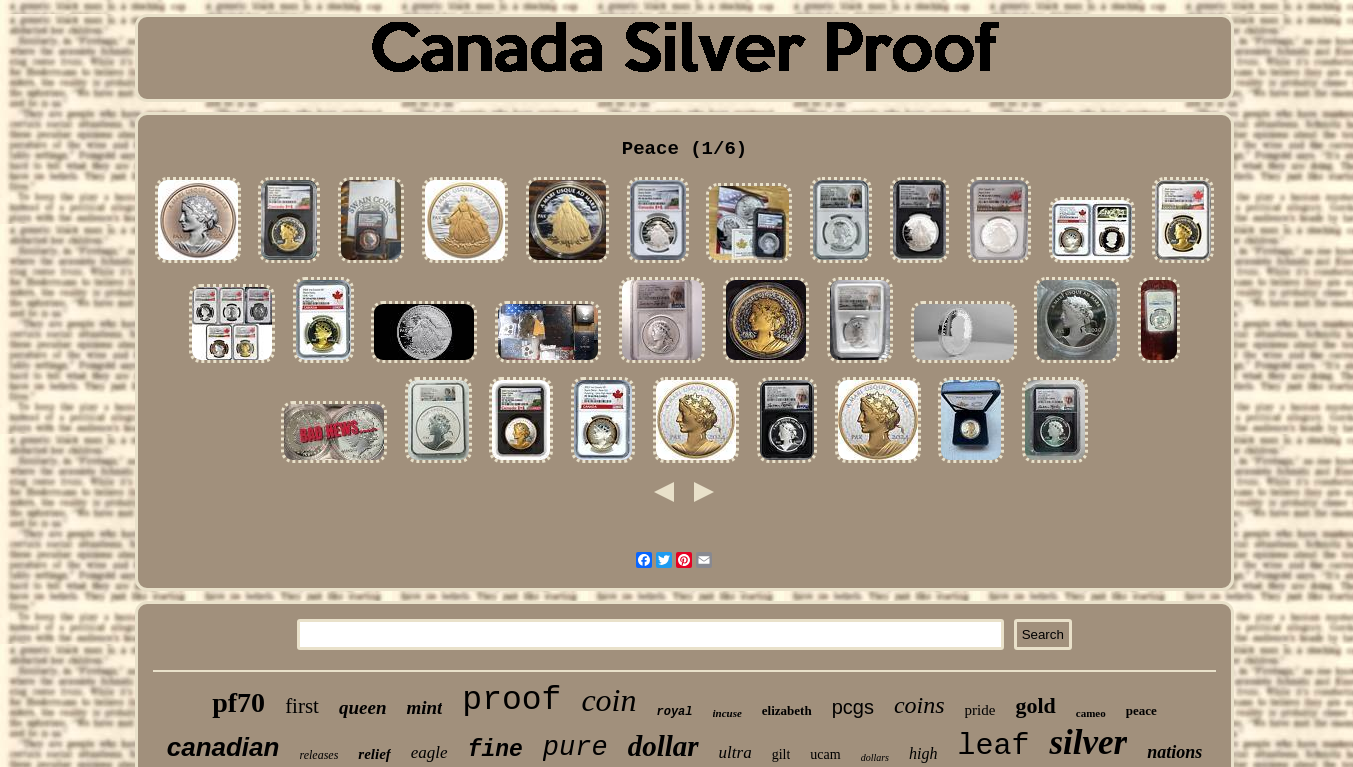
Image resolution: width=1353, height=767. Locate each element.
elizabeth (787, 710)
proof (511, 700)
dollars (875, 757)
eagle (429, 752)
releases (318, 755)
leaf (993, 746)
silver (1088, 742)
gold (1035, 705)
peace (1141, 710)
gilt (781, 754)
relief (374, 754)
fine (495, 750)
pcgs (853, 707)
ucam (825, 754)
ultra (735, 752)
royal (674, 712)
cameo (1091, 713)
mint (424, 707)
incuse (727, 713)
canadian (223, 747)
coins (919, 705)
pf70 (238, 702)
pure (575, 748)
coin (608, 700)
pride (980, 710)
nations (1174, 752)
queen (363, 707)
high (923, 753)
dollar (663, 746)
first (302, 706)
